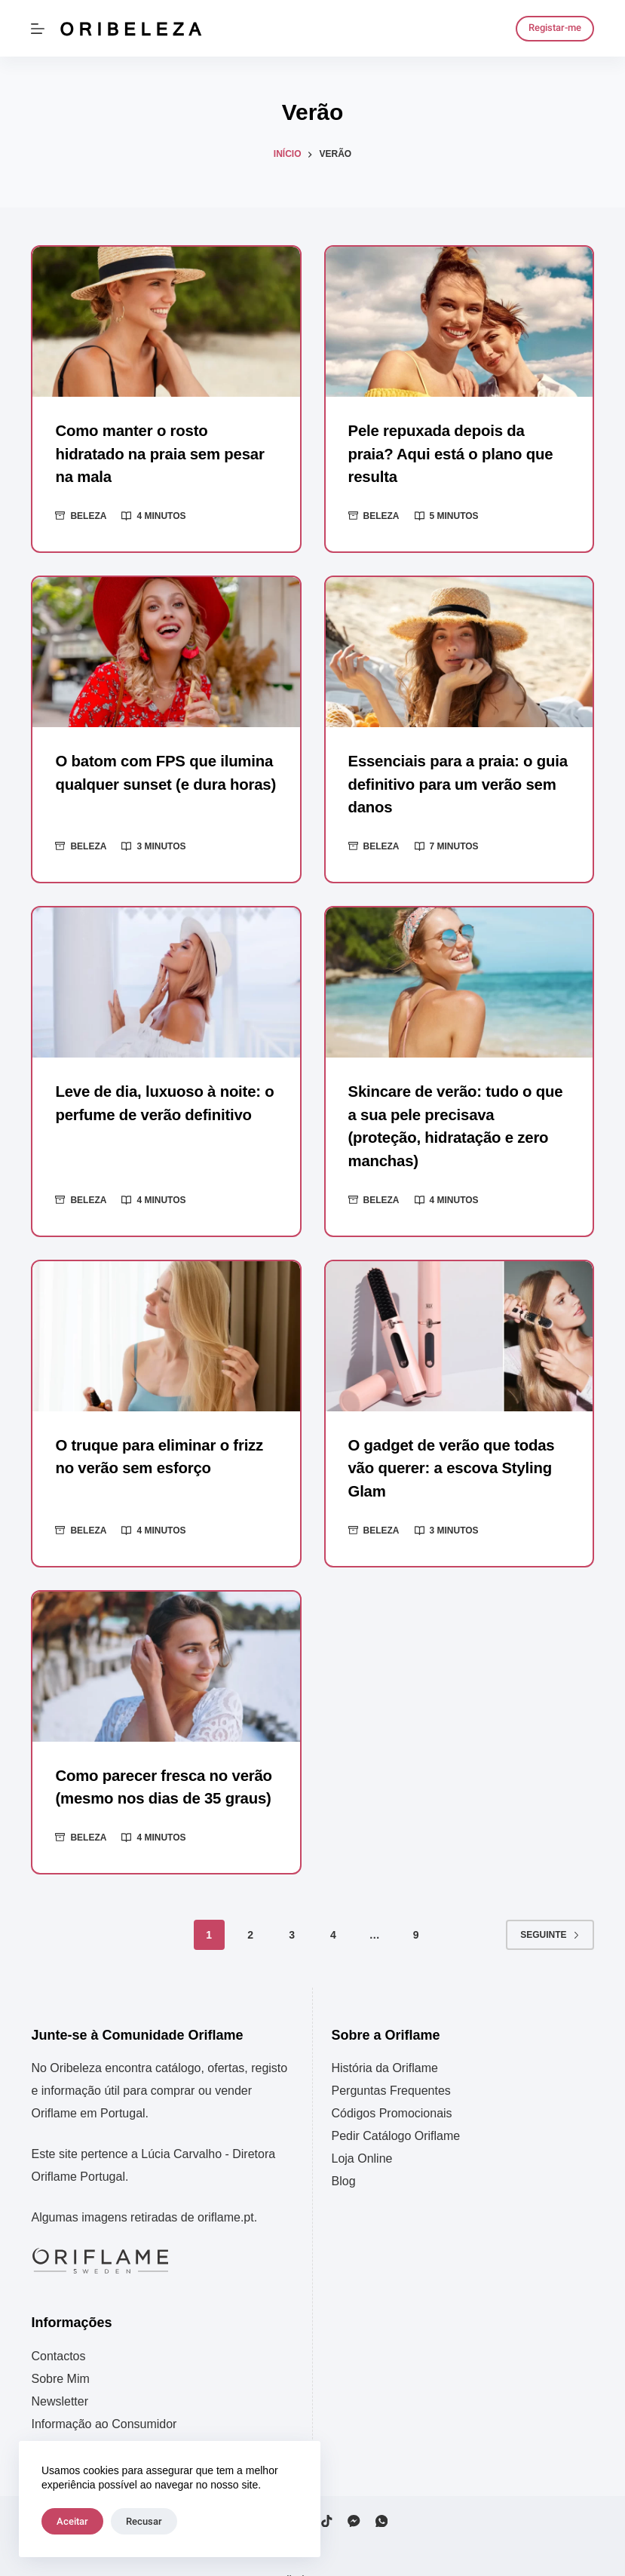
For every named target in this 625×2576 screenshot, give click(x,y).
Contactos (58, 2326)
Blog (344, 2151)
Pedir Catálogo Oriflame (396, 2106)
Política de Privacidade (92, 2416)
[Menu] (37, 28)
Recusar (144, 2521)
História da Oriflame (385, 2038)
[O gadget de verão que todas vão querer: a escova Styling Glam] (459, 1308)
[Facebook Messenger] (354, 2491)
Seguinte (549, 1904)
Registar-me (554, 27)
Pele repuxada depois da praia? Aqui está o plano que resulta (449, 453)
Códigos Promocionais (392, 2083)
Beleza (88, 514)
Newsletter (59, 2371)
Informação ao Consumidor (103, 2393)
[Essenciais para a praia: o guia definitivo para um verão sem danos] (459, 651)
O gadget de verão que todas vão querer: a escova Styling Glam (449, 1441)
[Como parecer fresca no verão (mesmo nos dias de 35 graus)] (165, 1638)
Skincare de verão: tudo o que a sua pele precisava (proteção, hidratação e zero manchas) (458, 1111)
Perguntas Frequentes (391, 2061)
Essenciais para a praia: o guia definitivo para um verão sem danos (456, 782)
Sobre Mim (60, 2348)
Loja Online (362, 2129)
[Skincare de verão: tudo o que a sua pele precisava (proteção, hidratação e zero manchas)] (459, 979)
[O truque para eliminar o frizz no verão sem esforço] (165, 1308)
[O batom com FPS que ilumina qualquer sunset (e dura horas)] (165, 651)
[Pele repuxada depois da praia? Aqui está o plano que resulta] (459, 322)
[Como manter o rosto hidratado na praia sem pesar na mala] (165, 322)
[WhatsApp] (381, 2491)
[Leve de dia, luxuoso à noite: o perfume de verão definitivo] (165, 979)
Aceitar (72, 2521)
